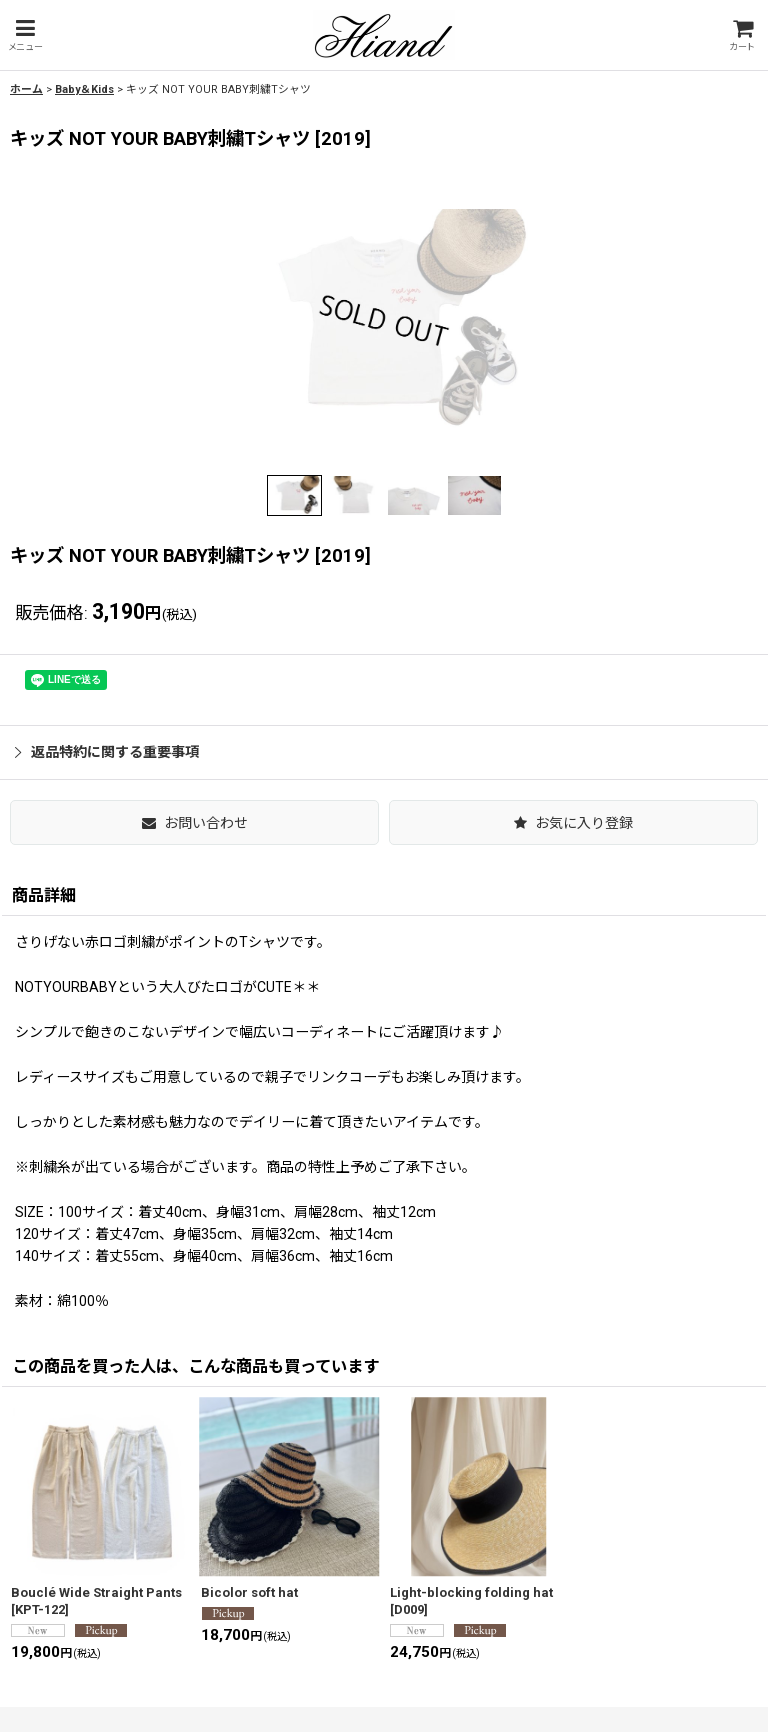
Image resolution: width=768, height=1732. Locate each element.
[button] (25, 35)
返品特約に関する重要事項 (107, 752)
